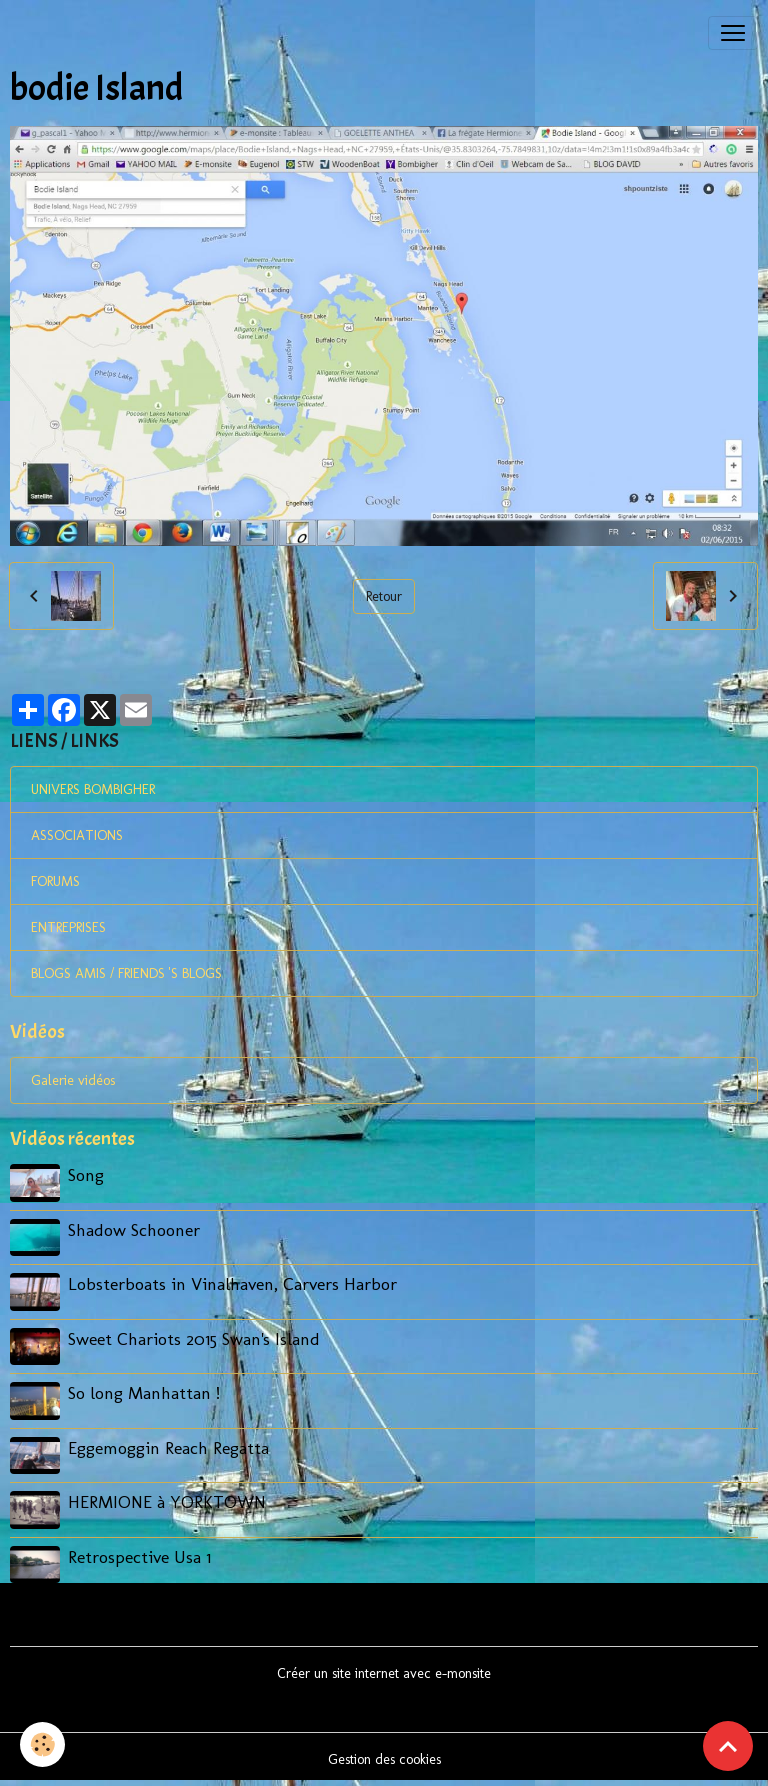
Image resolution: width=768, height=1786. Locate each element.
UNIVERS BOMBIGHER (93, 789)
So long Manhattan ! (144, 1392)
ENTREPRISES (68, 927)
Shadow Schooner (134, 1229)
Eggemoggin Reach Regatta (168, 1447)
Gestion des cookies (384, 1759)
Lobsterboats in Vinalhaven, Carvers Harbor (232, 1283)
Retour (384, 596)
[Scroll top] (728, 1746)
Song (86, 1174)
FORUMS (55, 881)
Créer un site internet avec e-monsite (384, 1673)
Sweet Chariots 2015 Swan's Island (194, 1338)
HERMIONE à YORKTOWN (167, 1501)
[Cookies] (42, 1744)
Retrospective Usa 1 (139, 1556)
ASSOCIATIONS (77, 835)
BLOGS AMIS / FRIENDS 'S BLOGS (126, 973)
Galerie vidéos (73, 1080)
